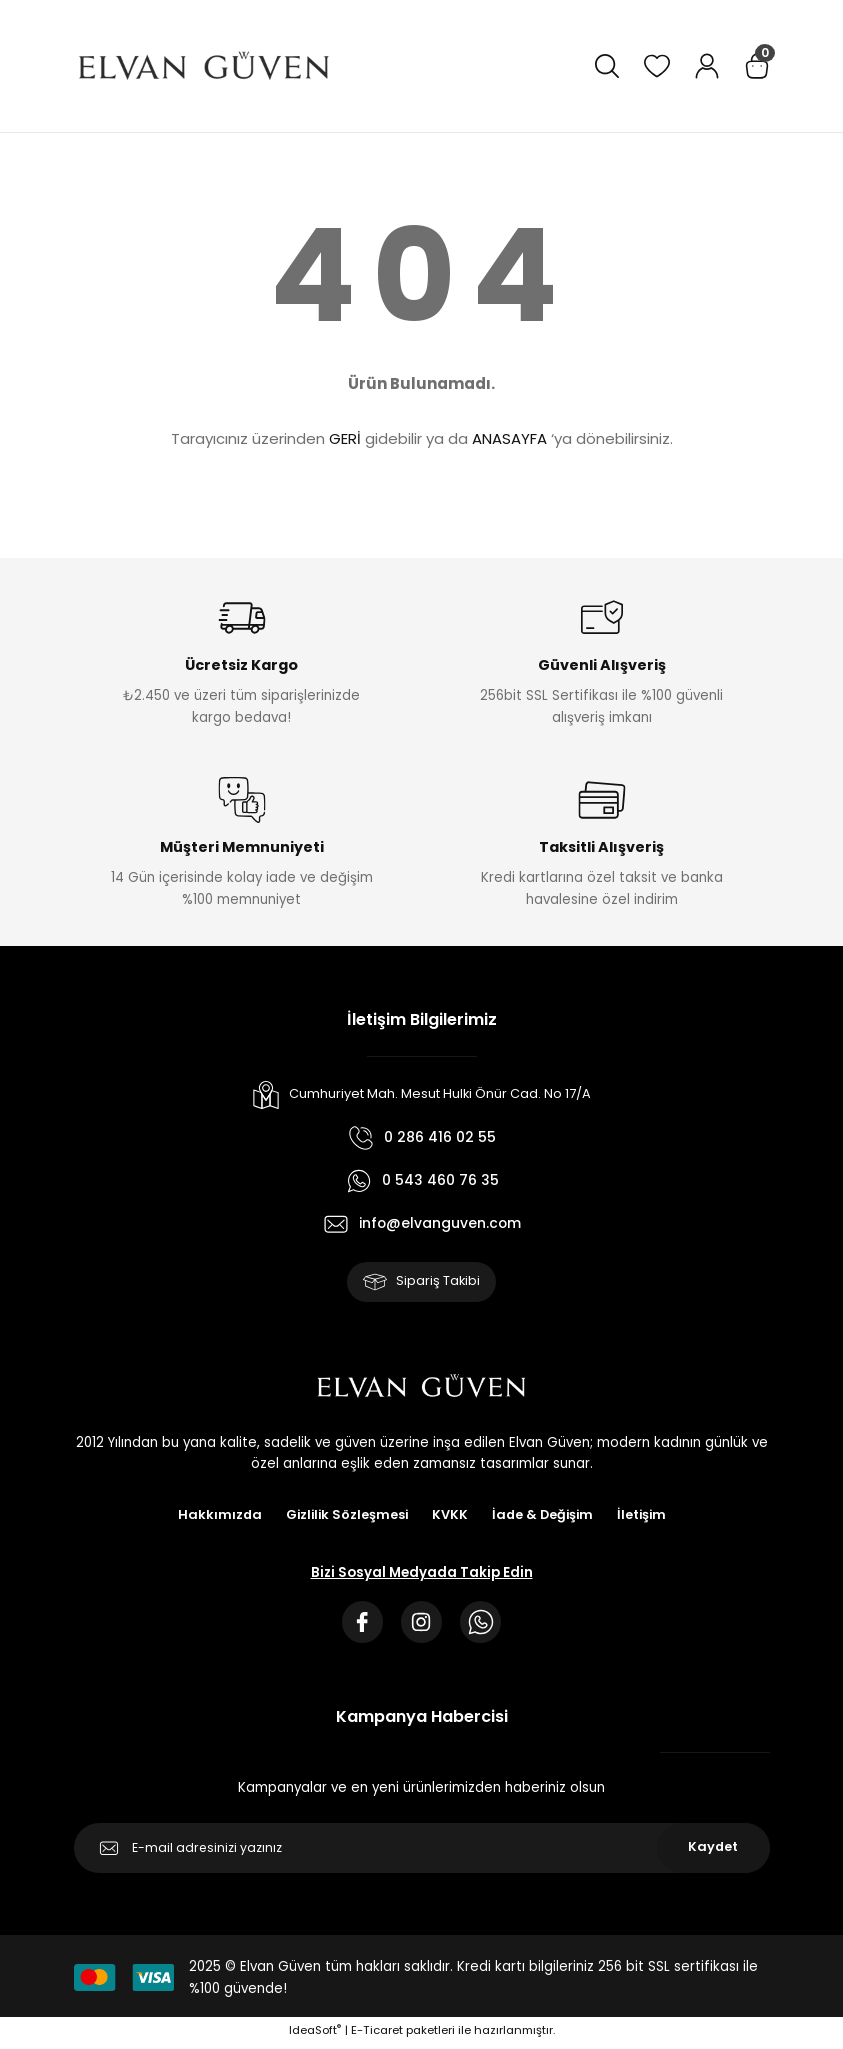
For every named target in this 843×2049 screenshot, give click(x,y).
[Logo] (204, 66)
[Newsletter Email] (422, 1852)
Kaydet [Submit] (713, 1852)
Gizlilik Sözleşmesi (344, 1517)
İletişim (646, 1517)
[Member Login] (707, 66)
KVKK (450, 1517)
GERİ (345, 438)
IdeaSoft (315, 2035)
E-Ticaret (377, 2035)
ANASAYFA (509, 438)
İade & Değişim (544, 1517)
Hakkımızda (214, 1517)
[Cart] (757, 66)
